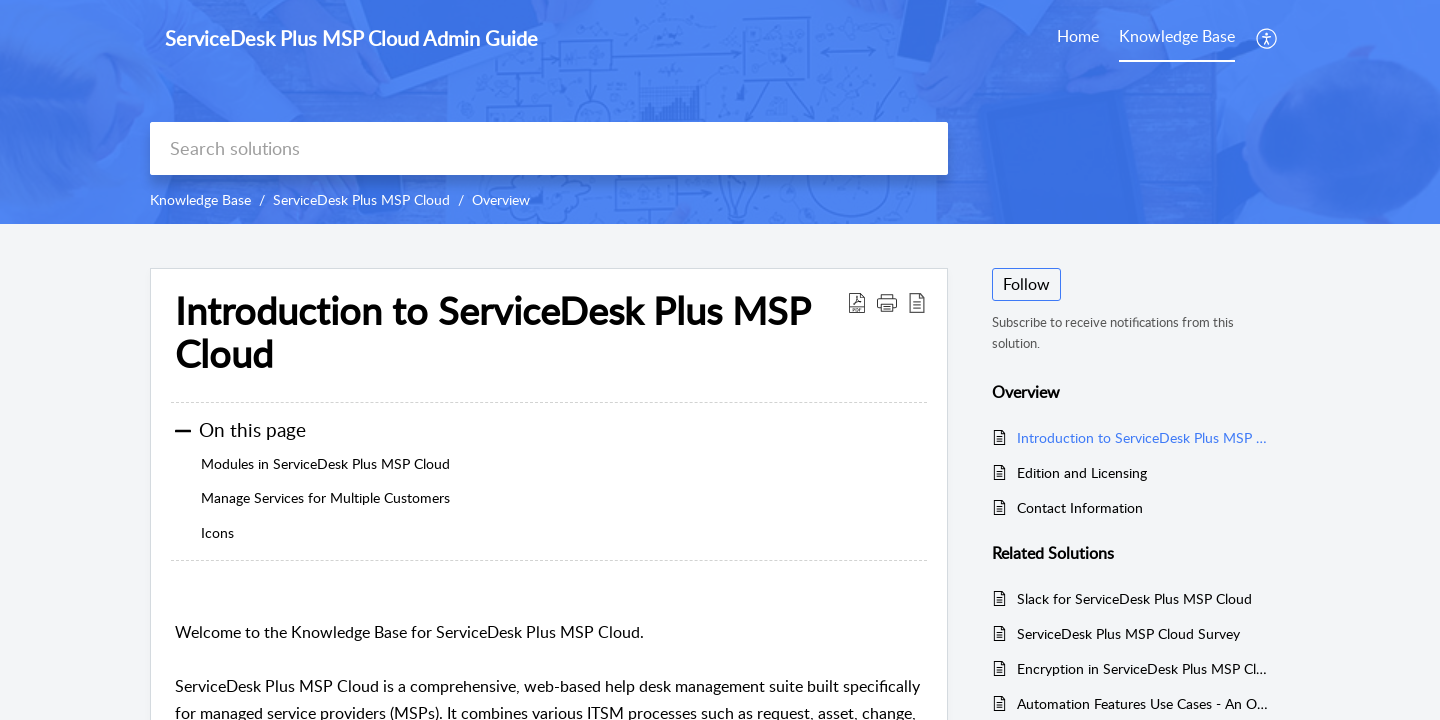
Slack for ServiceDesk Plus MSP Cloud (1134, 598)
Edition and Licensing (1082, 472)
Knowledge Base (200, 199)
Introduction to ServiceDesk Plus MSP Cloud (1143, 437)
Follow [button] (1026, 284)
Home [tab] (1078, 36)
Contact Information (1080, 507)
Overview (501, 199)
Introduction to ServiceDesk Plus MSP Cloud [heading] (492, 333)
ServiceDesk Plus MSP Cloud (361, 199)
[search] (549, 148)
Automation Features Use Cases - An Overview (1143, 703)
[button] (1267, 38)
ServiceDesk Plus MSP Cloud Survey (1128, 633)
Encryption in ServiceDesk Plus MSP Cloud (1143, 668)
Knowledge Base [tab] (1177, 36)
